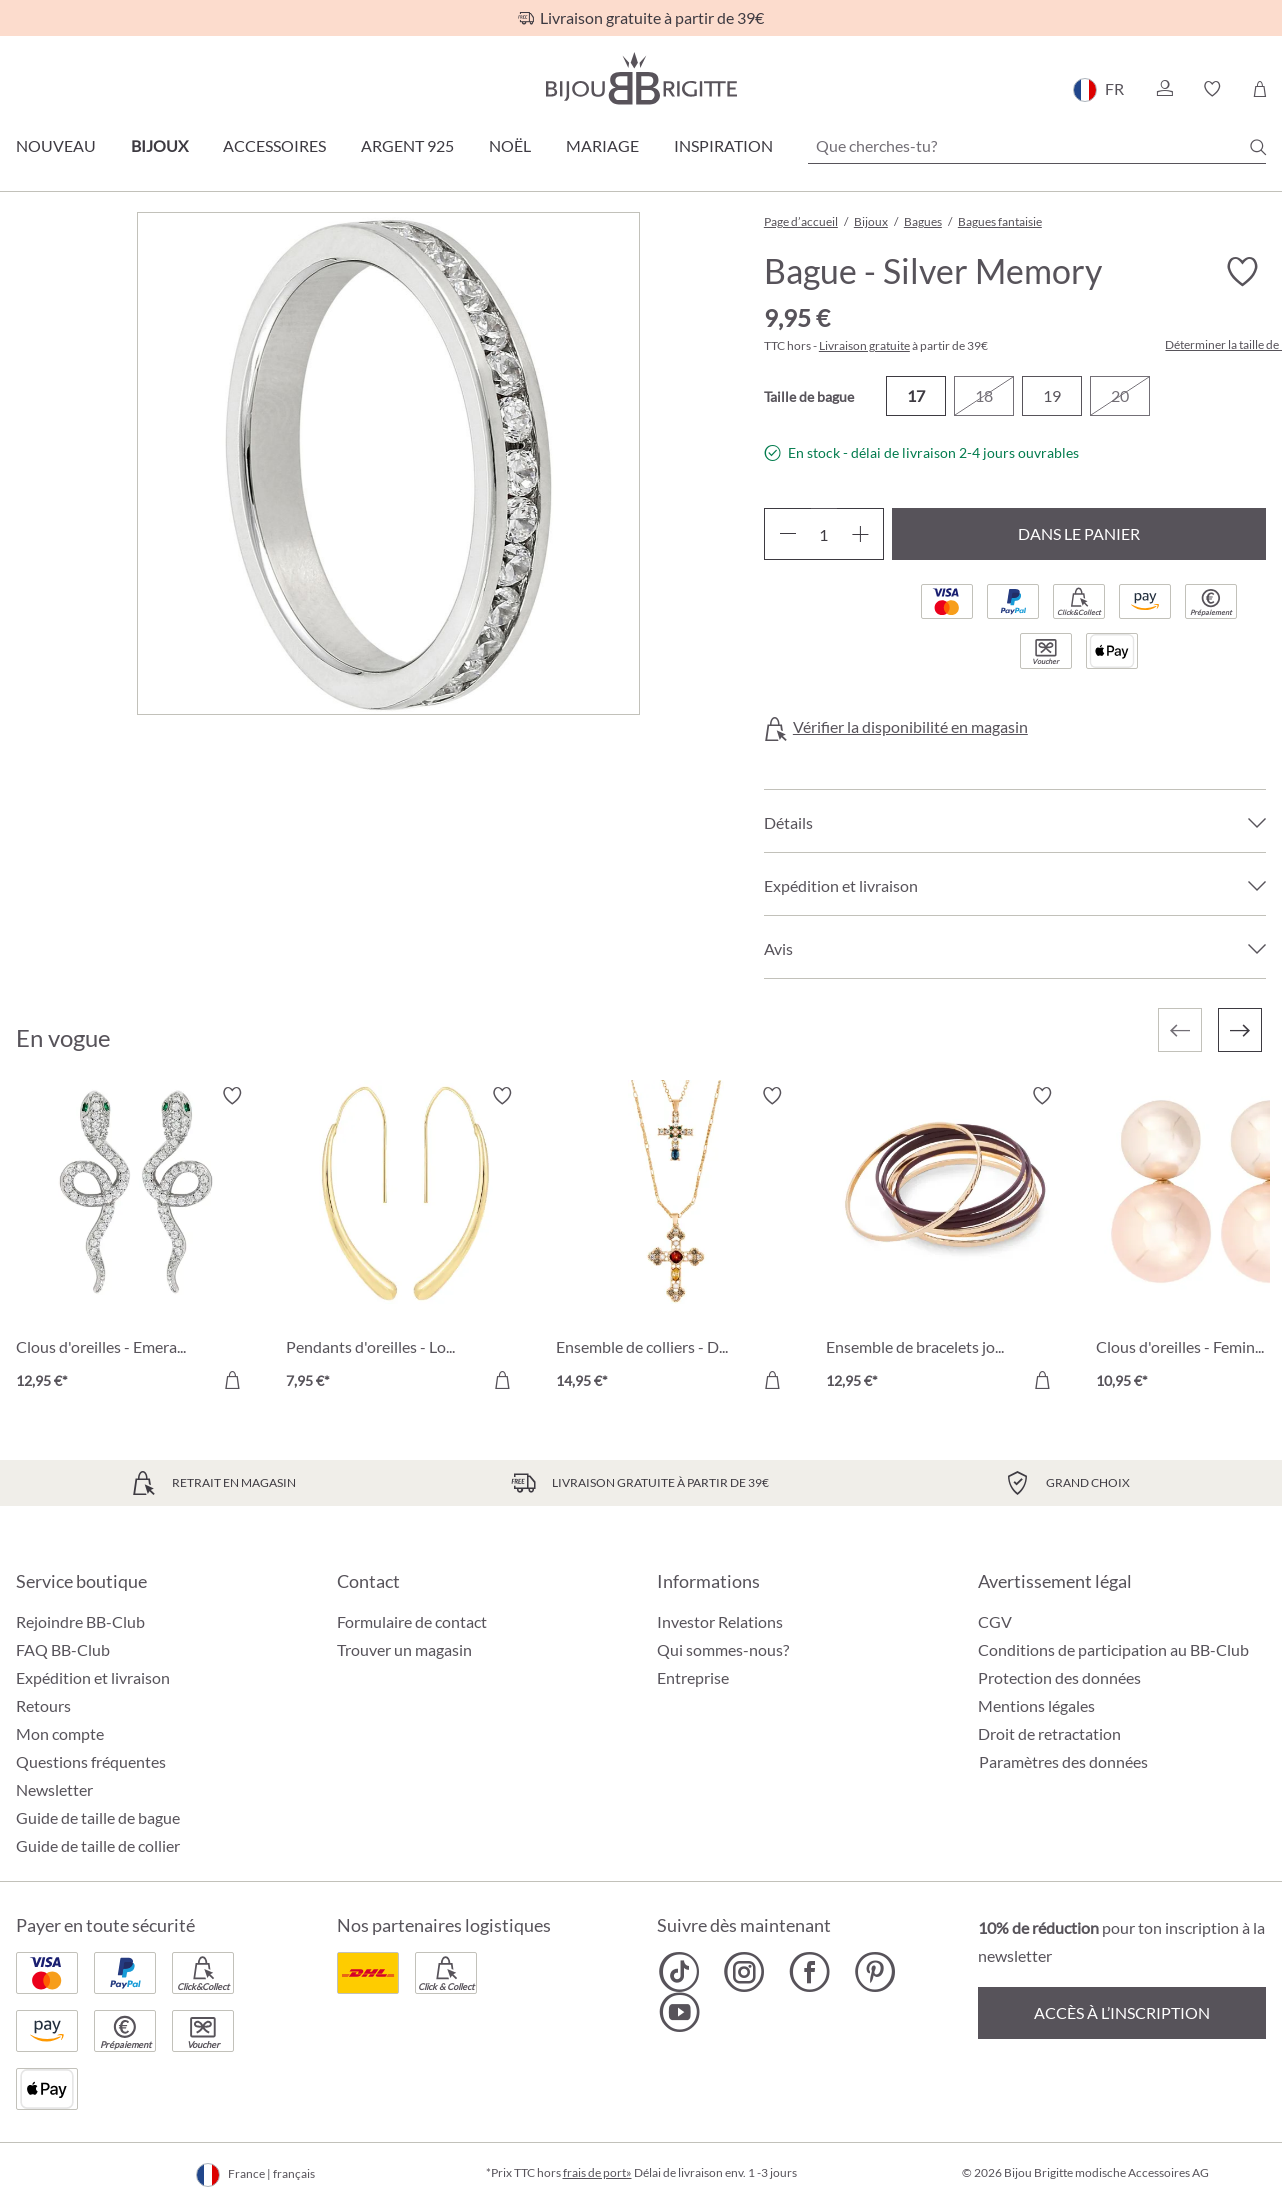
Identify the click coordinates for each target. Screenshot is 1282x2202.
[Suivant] (1240, 1030)
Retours (43, 1705)
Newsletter (54, 1789)
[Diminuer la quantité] (787, 534)
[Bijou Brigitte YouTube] (679, 2012)
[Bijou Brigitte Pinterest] (874, 1972)
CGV (995, 1621)
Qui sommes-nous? (723, 1649)
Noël (510, 145)
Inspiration (723, 145)
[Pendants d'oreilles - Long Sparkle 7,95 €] (406, 1241)
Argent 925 (407, 145)
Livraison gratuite (864, 345)
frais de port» (597, 2172)
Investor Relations (720, 1621)
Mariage (602, 145)
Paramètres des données (1063, 1762)
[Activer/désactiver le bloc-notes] (1242, 272)
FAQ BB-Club (63, 1649)
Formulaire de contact (412, 1621)
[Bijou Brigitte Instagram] (744, 1972)
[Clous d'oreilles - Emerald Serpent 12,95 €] (136, 1241)
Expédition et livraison (93, 1677)
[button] (1164, 89)
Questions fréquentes (91, 1761)
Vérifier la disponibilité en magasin (910, 727)
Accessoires (274, 145)
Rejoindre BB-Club (80, 1621)
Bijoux (159, 145)
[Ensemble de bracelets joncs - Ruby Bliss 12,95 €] (946, 1241)
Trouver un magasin (404, 1649)
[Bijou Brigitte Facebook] (809, 1972)
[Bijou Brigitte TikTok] (679, 1972)
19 (1052, 395)
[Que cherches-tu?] (1037, 146)
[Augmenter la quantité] (860, 534)
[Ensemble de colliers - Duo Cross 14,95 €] (676, 1241)
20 (1120, 395)
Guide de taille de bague (98, 1817)
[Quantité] (824, 534)
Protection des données (1059, 1677)
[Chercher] (1258, 147)
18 (984, 395)
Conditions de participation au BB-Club (1113, 1649)
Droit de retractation (1049, 1733)
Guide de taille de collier (98, 1845)
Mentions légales (1036, 1705)
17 (916, 395)
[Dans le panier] (232, 1380)
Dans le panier (1079, 533)
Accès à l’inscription (1122, 2012)
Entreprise (693, 1677)
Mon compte (60, 1733)
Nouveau (56, 145)
